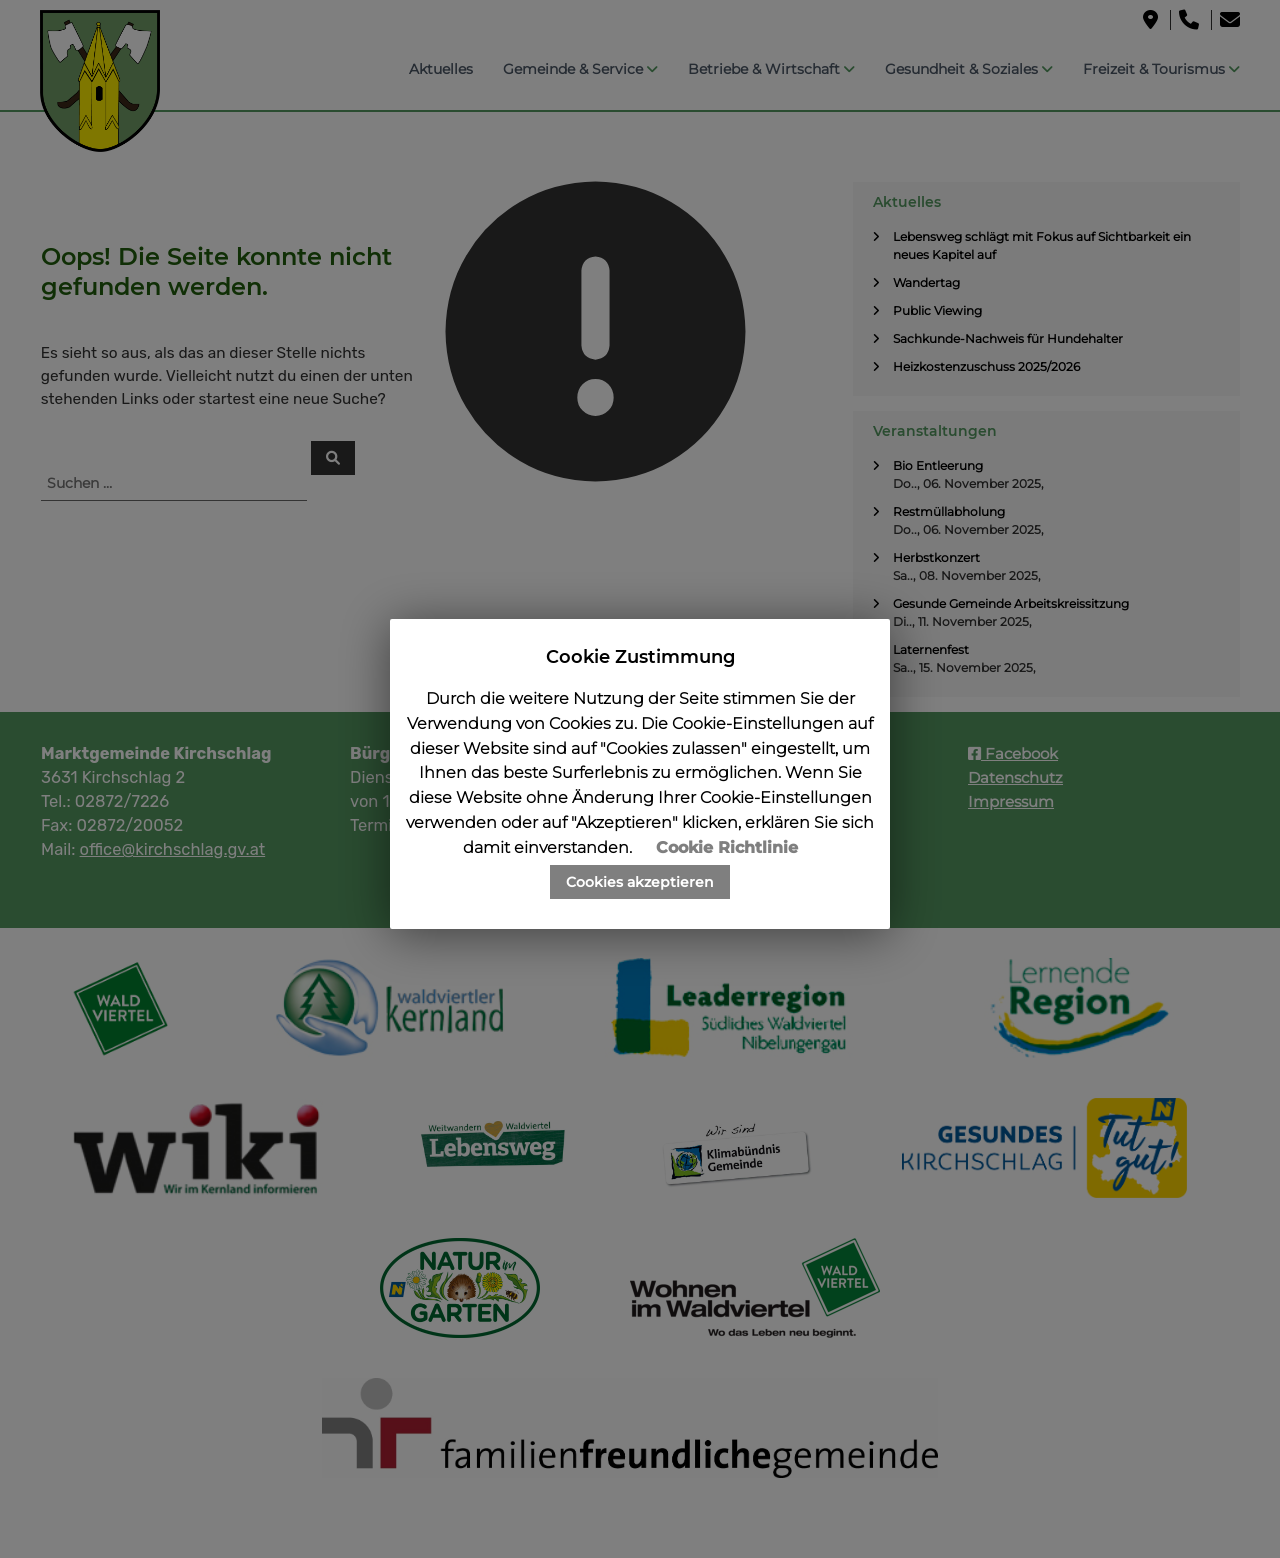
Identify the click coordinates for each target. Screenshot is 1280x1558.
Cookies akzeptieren (640, 882)
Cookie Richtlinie (727, 847)
